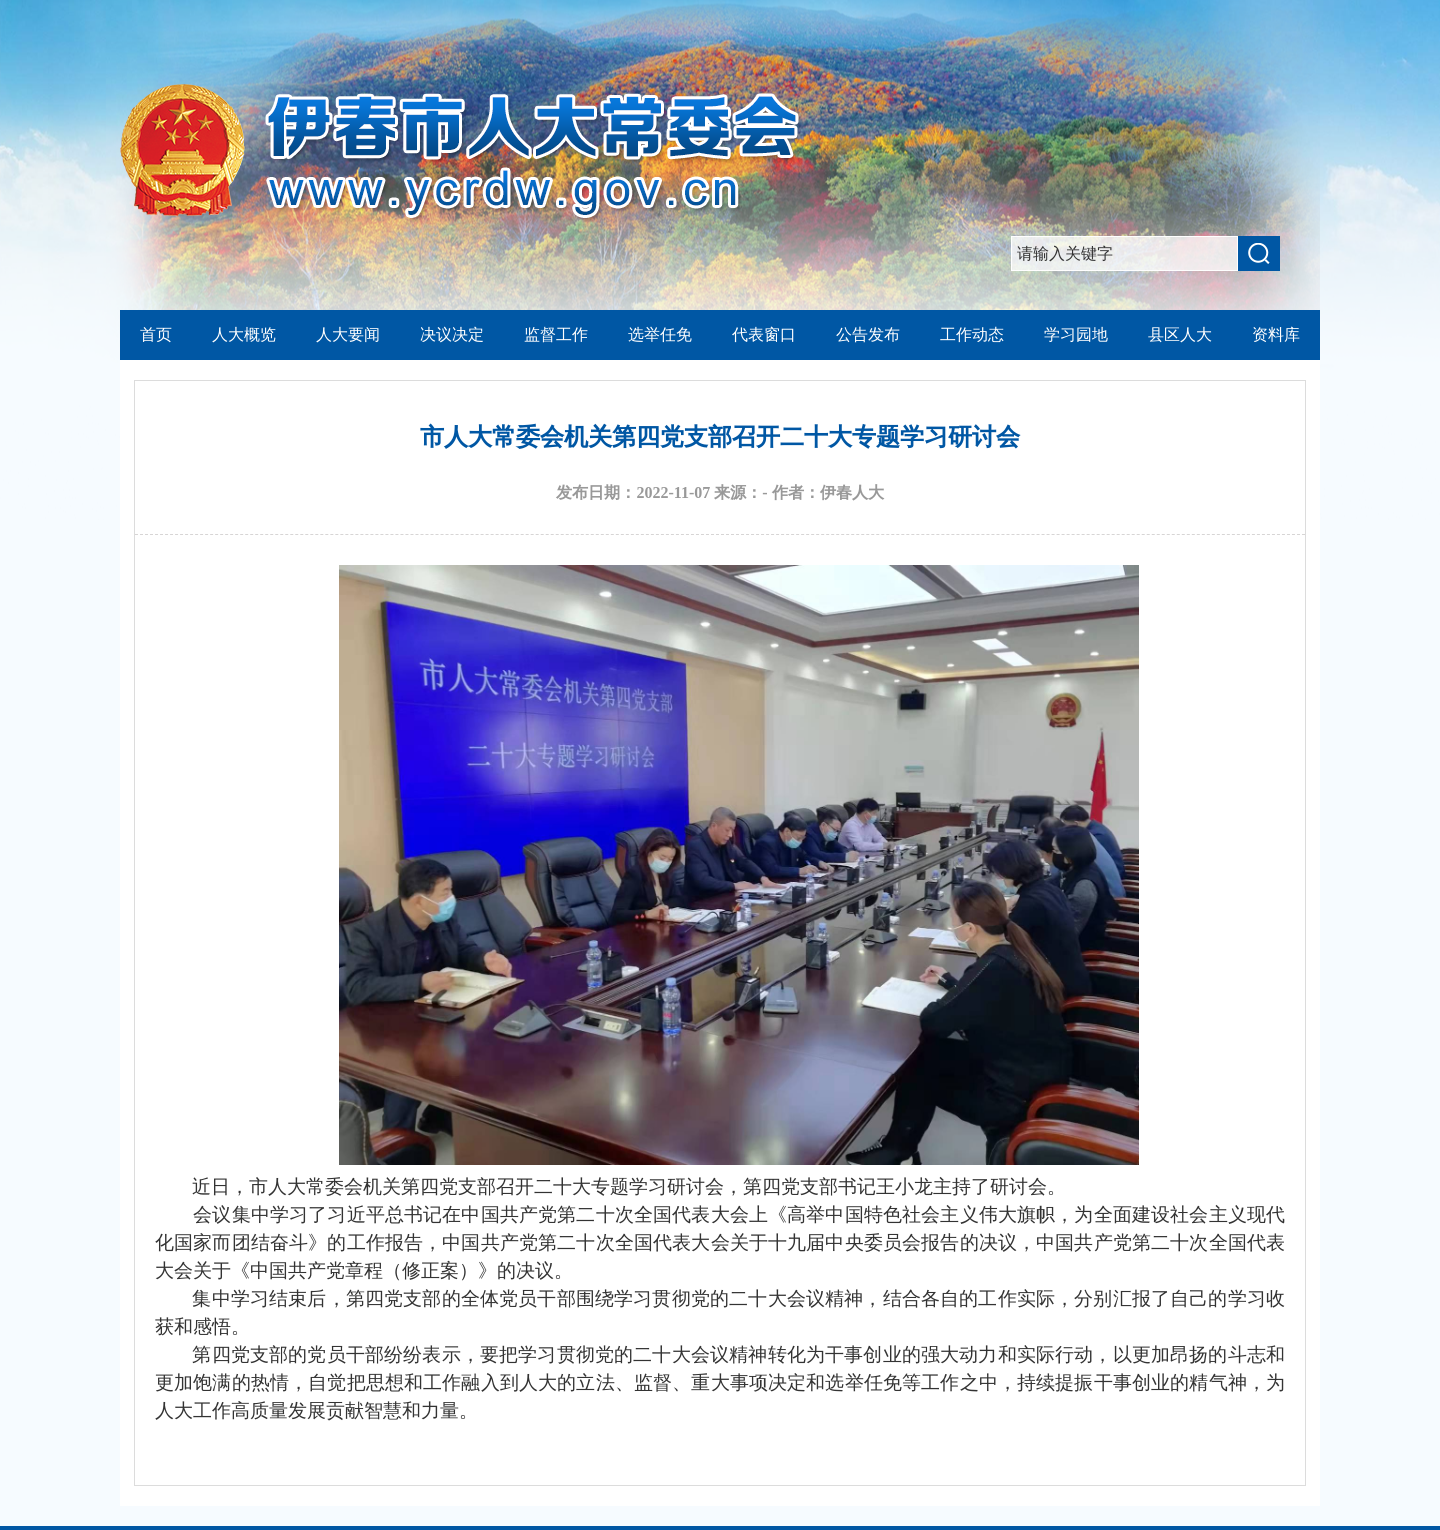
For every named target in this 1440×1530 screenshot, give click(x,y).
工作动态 (972, 334)
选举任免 (660, 334)
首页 (156, 334)
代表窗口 (764, 334)
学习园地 (1076, 334)
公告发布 (868, 334)
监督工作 (556, 334)
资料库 (1276, 334)
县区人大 (1180, 334)
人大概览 (244, 334)
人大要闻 (348, 334)
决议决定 (452, 334)
